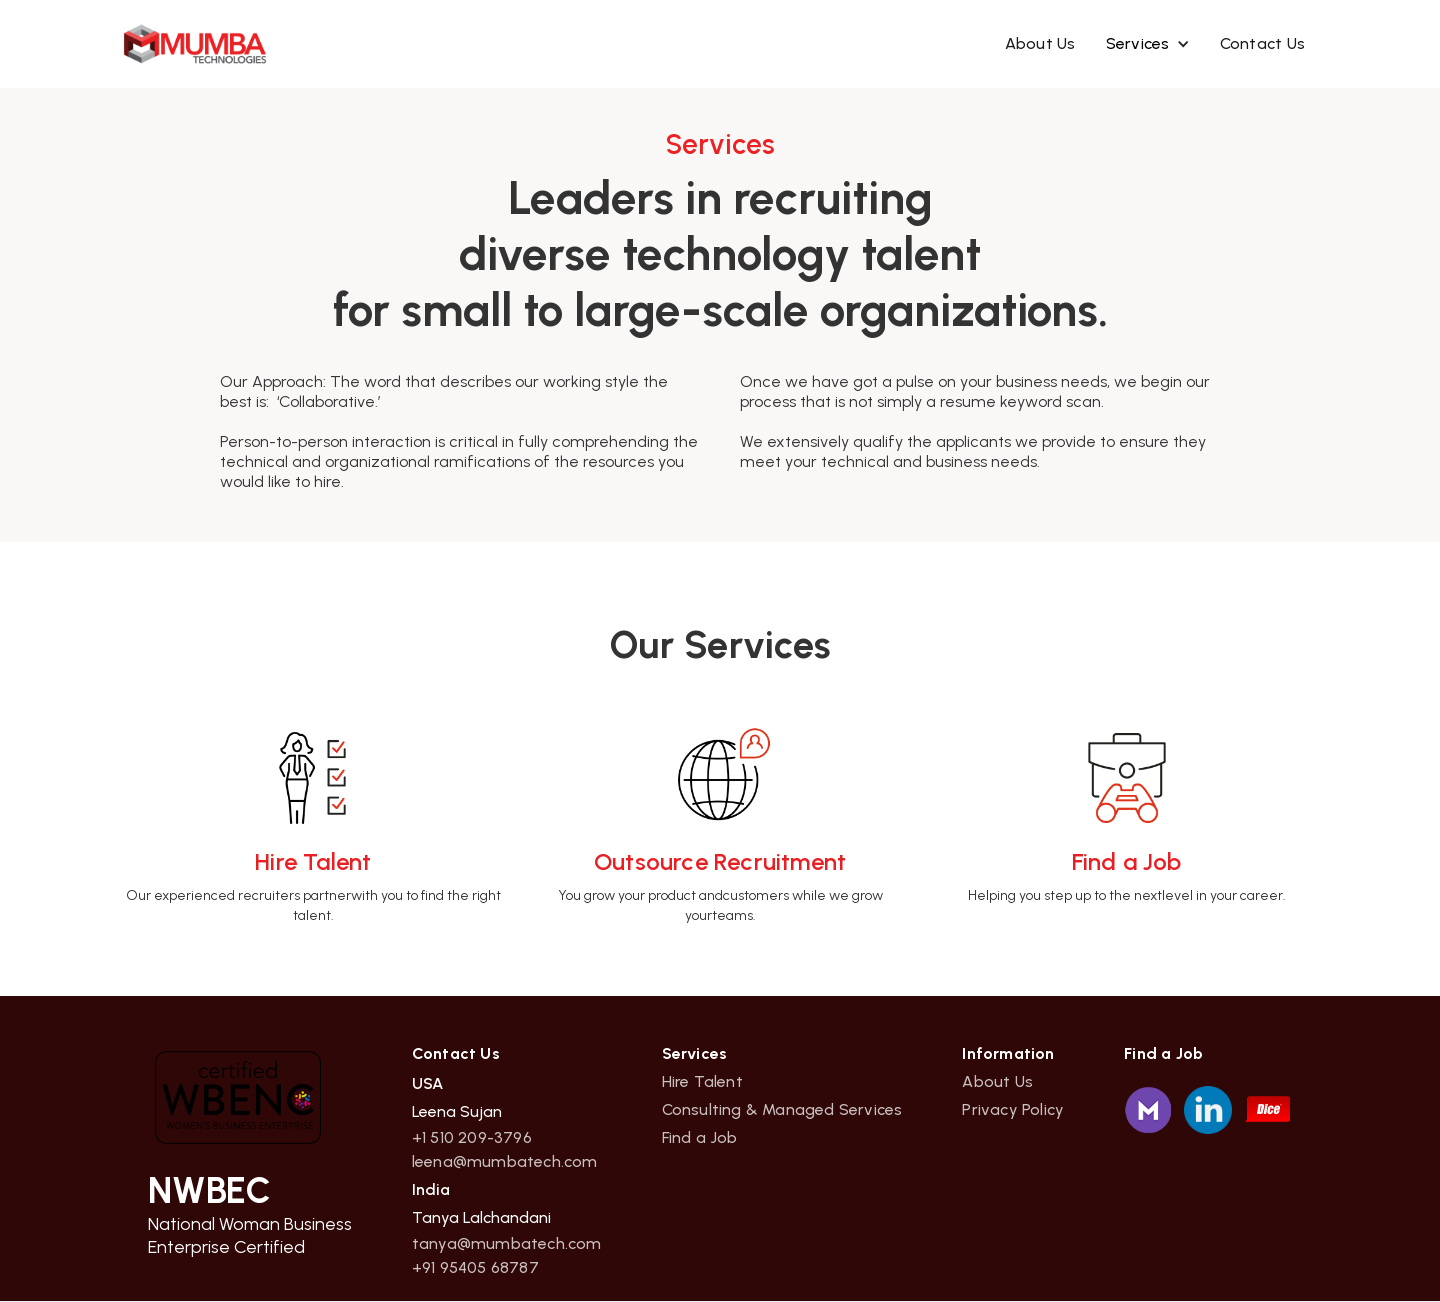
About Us (1040, 43)
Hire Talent (702, 1082)
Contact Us (1263, 43)
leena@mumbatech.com (505, 1162)
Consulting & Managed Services (782, 1110)
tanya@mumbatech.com (507, 1244)
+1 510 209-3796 (472, 1138)
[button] (1148, 44)
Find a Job (700, 1138)
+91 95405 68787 (475, 1268)
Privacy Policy (1013, 1110)
